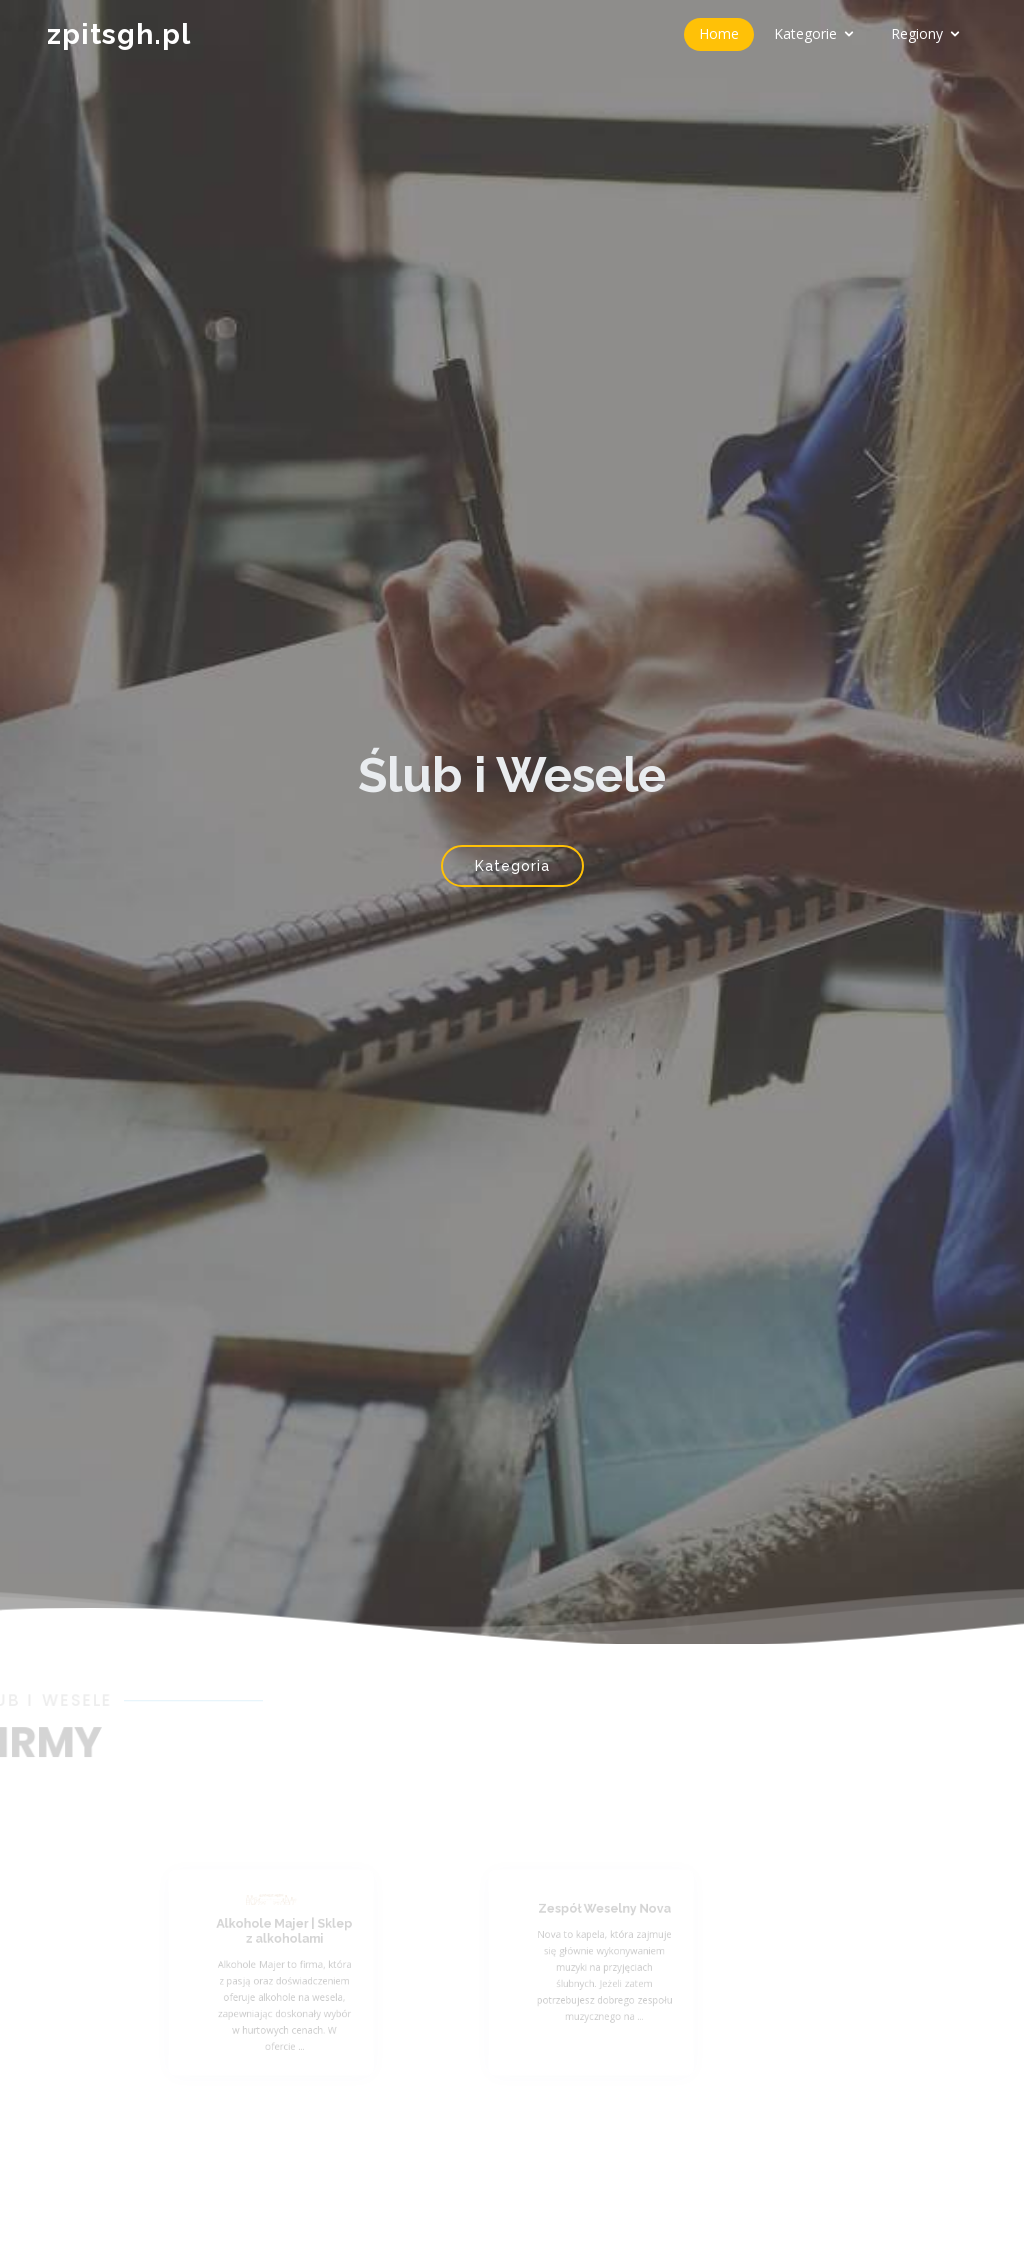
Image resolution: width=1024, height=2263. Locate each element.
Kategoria (512, 866)
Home (719, 33)
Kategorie (805, 33)
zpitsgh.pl (119, 34)
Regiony (917, 33)
